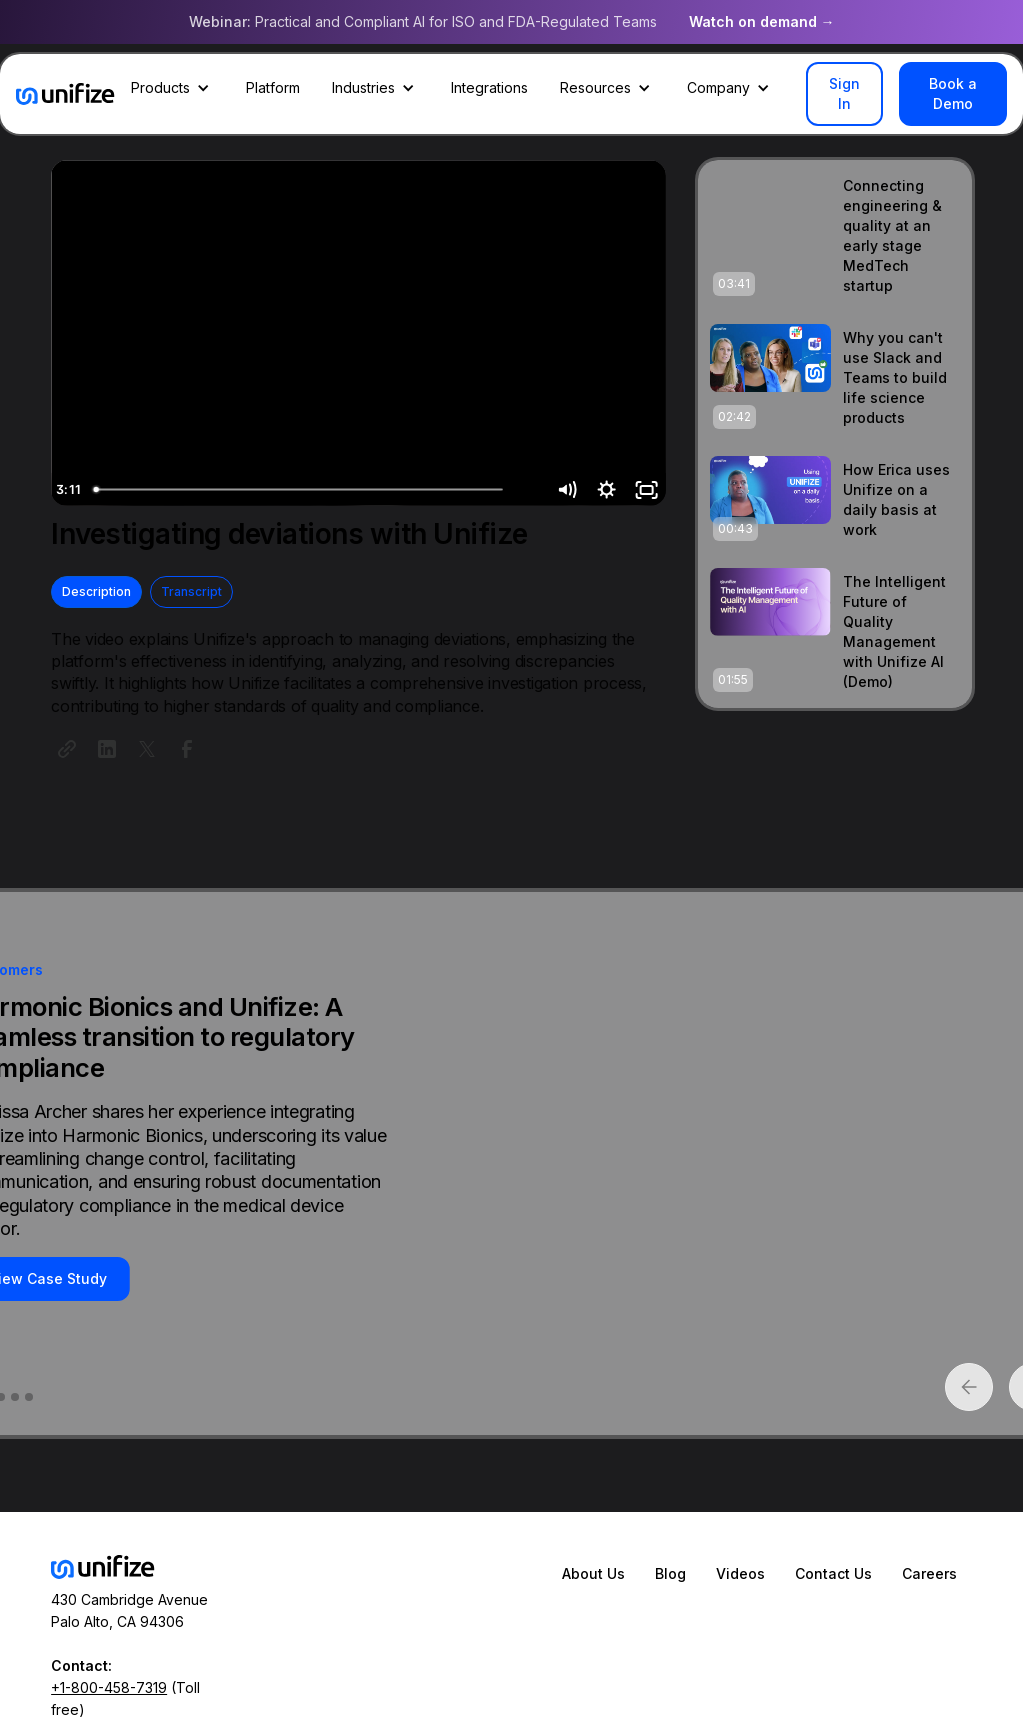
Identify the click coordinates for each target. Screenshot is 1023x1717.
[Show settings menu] (609, 489)
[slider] (337, 489)
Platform (273, 87)
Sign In (844, 93)
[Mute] (570, 489)
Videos (740, 1573)
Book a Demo (953, 93)
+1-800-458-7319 (109, 1687)
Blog (670, 1573)
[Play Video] (70, 489)
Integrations (489, 87)
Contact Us (833, 1573)
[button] (172, 88)
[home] (65, 94)
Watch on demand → (762, 21)
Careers (929, 1573)
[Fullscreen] (647, 489)
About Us (593, 1573)
